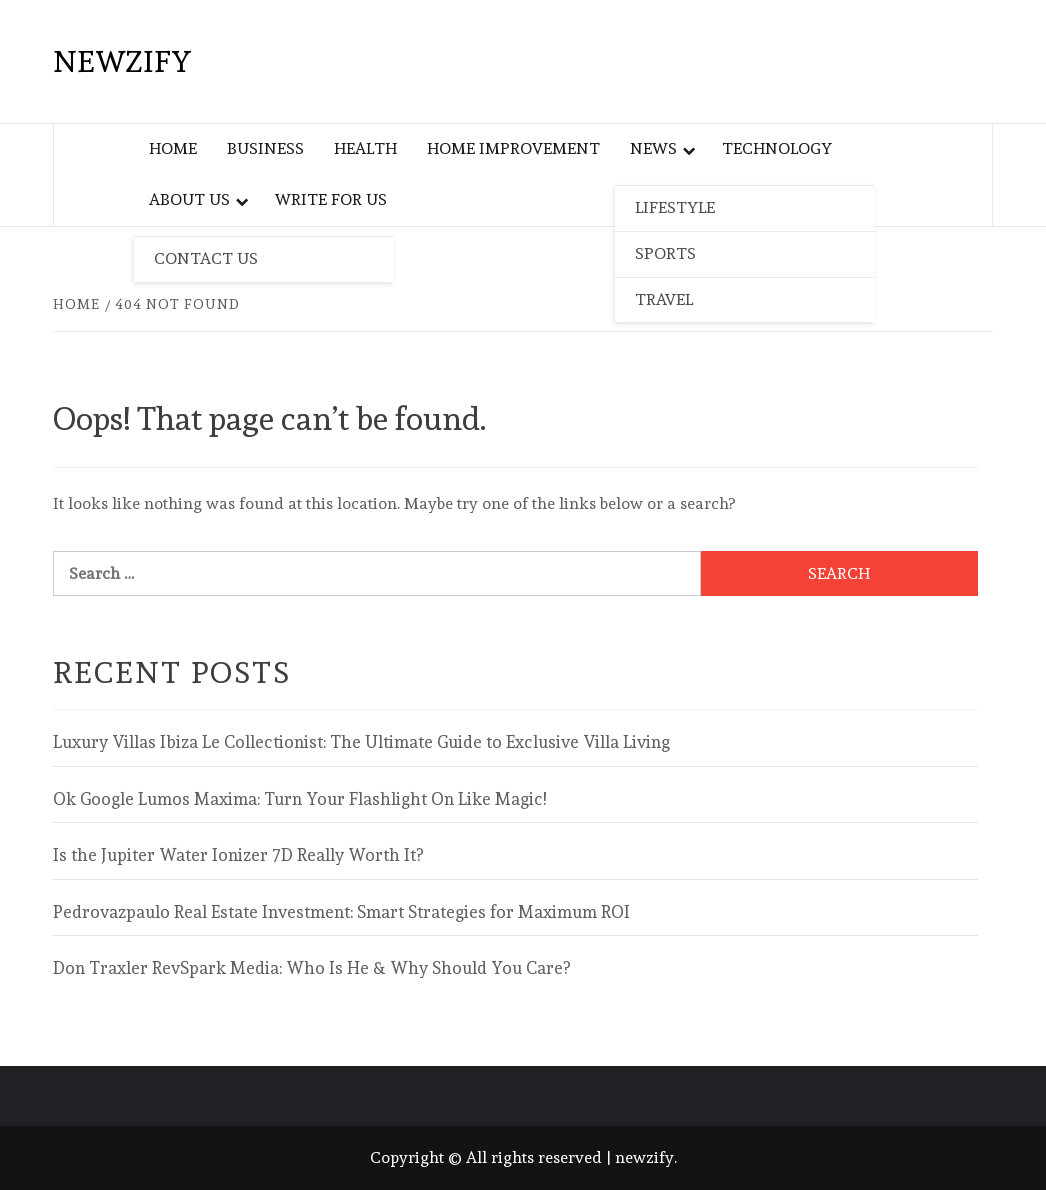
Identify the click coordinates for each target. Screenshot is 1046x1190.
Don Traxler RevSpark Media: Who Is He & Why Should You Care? (311, 968)
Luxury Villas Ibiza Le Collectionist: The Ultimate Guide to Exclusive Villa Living (361, 742)
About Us (189, 199)
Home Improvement (513, 148)
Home (173, 148)
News (653, 148)
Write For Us (331, 199)
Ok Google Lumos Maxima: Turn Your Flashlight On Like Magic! (299, 799)
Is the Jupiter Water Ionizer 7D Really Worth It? (238, 855)
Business (265, 148)
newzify (122, 61)
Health (365, 148)
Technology (777, 148)
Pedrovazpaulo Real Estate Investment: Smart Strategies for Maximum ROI (341, 912)
